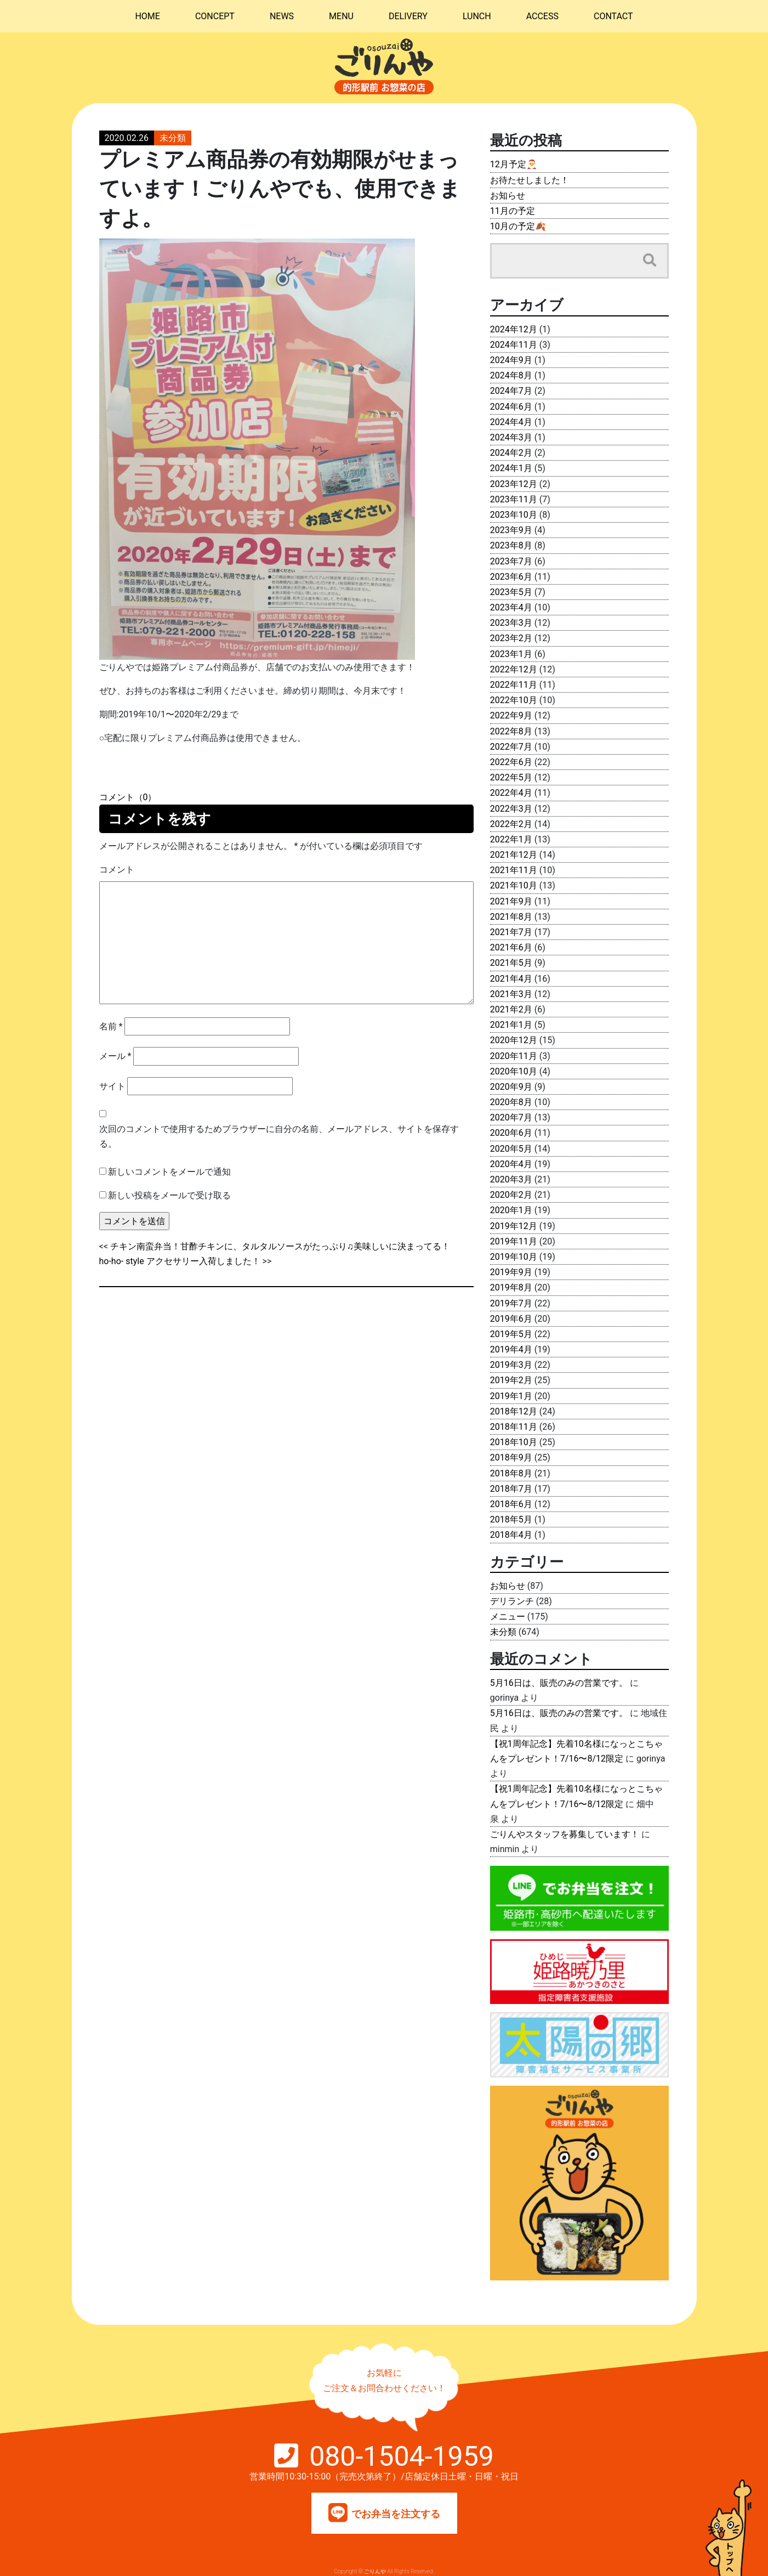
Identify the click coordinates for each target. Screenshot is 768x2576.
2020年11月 (513, 1056)
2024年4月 (511, 422)
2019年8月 (511, 1287)
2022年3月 (511, 808)
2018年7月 (511, 1489)
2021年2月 (511, 1009)
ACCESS (542, 16)
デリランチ (512, 1601)
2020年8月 (511, 1102)
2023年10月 (513, 514)
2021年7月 (511, 932)
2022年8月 (511, 731)
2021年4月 (511, 978)
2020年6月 (511, 1133)
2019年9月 (511, 1272)
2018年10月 (513, 1442)
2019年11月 (513, 1241)
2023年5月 (511, 592)
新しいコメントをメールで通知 (169, 1172)
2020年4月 (511, 1164)
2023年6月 (511, 576)
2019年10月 (513, 1257)
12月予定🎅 (513, 164)
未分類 (173, 138)
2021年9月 (511, 901)
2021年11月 (513, 870)
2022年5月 (511, 777)
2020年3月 (511, 1179)
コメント (116, 869)
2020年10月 (513, 1071)
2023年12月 (513, 484)
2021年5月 (511, 963)
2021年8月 (511, 916)
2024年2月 (511, 453)
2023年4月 (511, 607)
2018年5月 (511, 1519)
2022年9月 (511, 715)
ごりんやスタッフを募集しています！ (564, 1834)
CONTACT (613, 16)
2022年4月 (511, 793)
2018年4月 (511, 1535)
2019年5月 (511, 1334)
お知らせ (507, 195)
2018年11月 (513, 1427)
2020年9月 (511, 1087)
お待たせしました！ (529, 180)
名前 (111, 1026)
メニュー (507, 1616)
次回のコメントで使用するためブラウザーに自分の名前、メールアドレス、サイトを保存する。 (279, 1136)
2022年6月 (511, 762)
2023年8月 (511, 545)
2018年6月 (511, 1504)
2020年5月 (511, 1148)
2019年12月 (513, 1226)
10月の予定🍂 (518, 226)
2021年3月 (511, 994)
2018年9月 (511, 1457)
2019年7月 (511, 1303)
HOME (147, 16)
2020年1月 (511, 1210)
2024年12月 (513, 329)
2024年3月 (511, 437)
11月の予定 (512, 211)
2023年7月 (511, 561)
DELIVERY (408, 16)
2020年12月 (513, 1040)
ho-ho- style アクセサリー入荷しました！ (179, 1261)
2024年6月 (511, 406)
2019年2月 (511, 1380)
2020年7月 (511, 1117)
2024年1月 (511, 468)
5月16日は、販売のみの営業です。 (559, 1683)
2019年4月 (511, 1349)
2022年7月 (511, 746)
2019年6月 (511, 1319)
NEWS (282, 16)
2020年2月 (511, 1195)
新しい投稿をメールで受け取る (169, 1195)
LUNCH (477, 16)
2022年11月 (513, 685)
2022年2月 (511, 824)
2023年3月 (511, 623)
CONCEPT (215, 16)
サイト (112, 1086)
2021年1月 (511, 1025)
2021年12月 (513, 855)
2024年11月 (513, 344)
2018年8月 (511, 1473)
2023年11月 (513, 499)
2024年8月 (511, 375)
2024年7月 (511, 391)
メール (115, 1056)
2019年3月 (511, 1365)
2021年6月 (511, 947)
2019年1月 (511, 1396)
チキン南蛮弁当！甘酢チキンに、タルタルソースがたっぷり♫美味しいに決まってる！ (280, 1246)
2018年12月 (513, 1411)
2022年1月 (511, 839)
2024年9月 (511, 360)
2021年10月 (513, 885)
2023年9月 (511, 530)
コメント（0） (128, 797)
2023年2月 (511, 638)
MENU (341, 16)
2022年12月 (513, 669)
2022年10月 (513, 700)
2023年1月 (511, 654)
